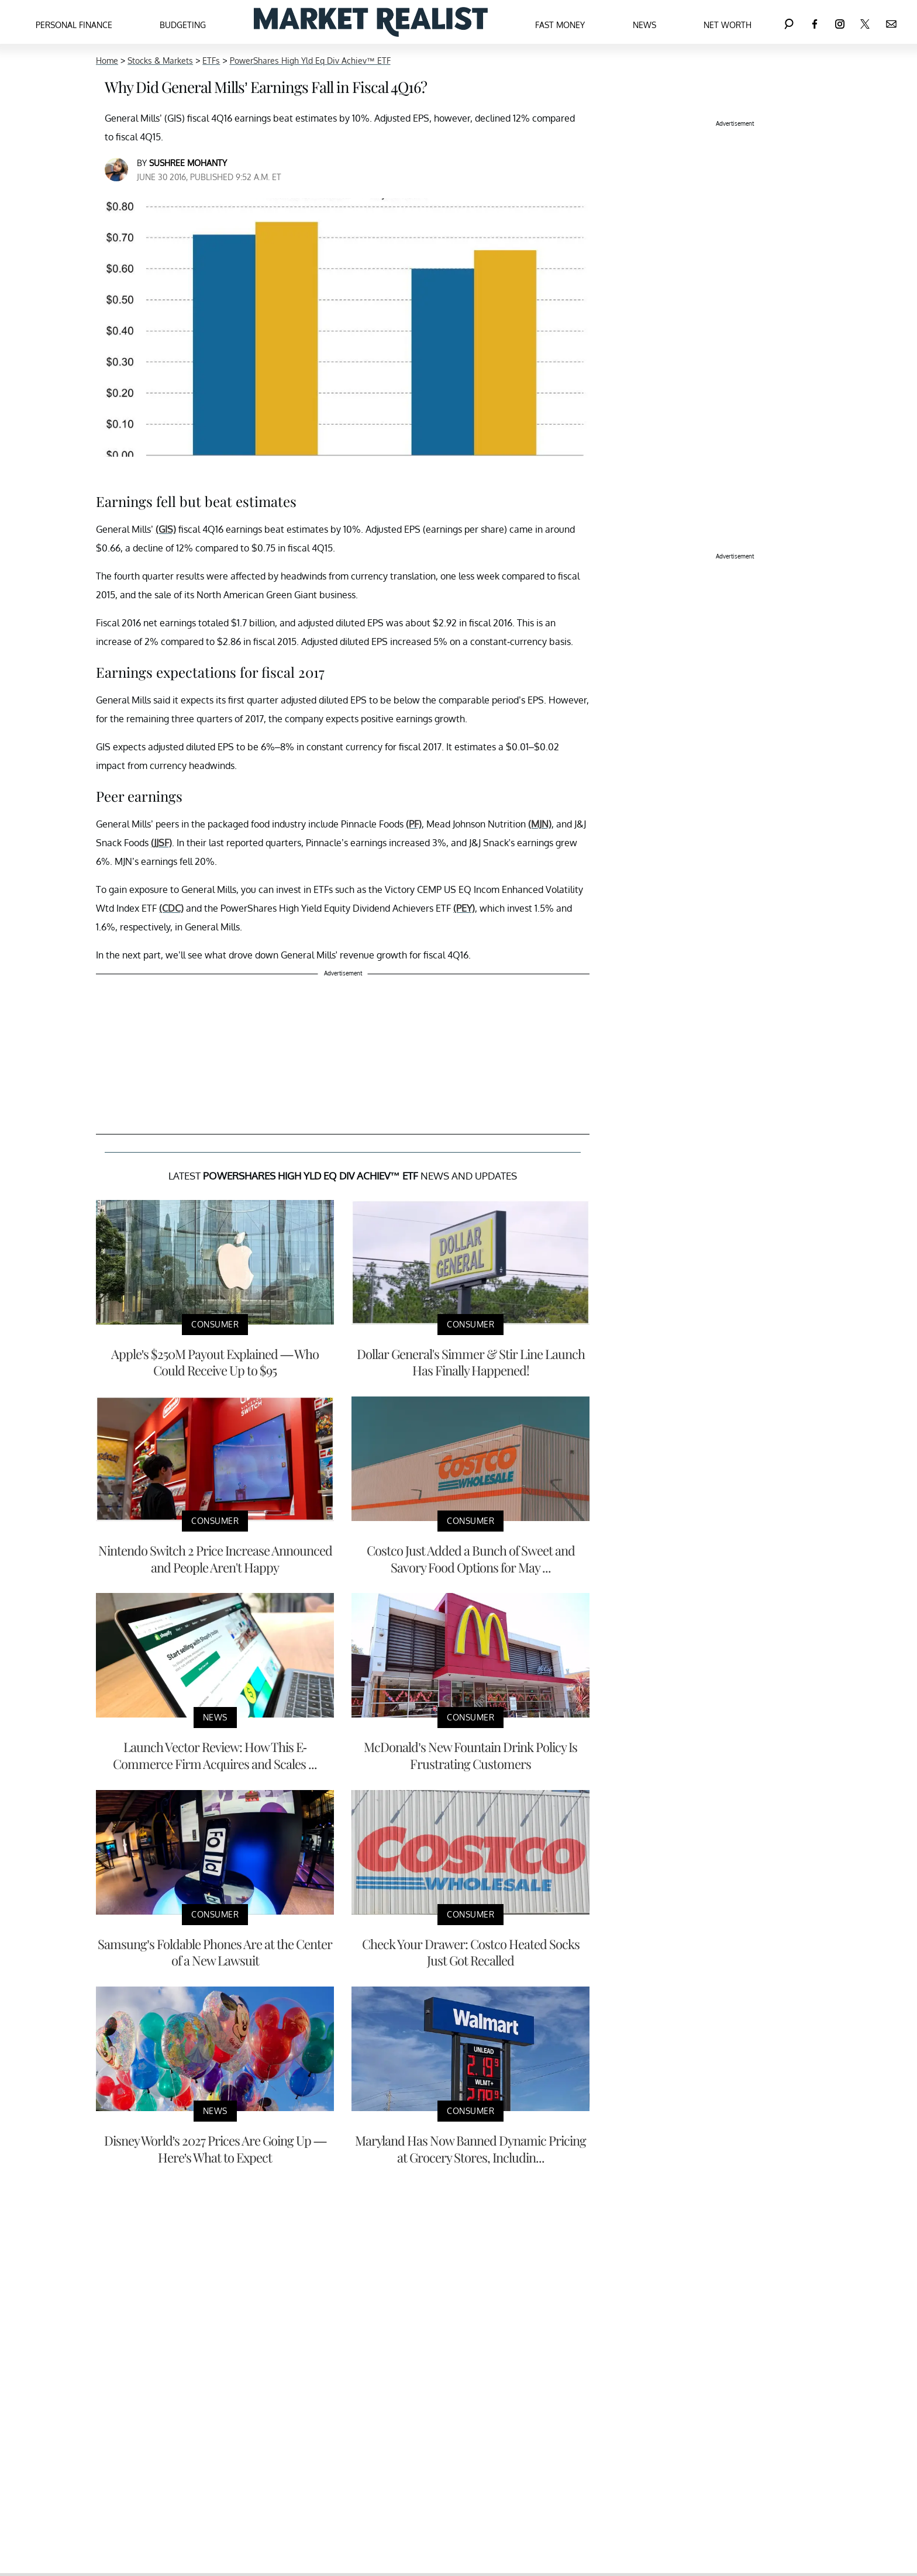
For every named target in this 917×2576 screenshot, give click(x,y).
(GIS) (166, 529)
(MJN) (539, 824)
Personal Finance (74, 25)
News (644, 25)
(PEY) (464, 908)
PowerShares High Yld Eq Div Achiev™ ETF (310, 60)
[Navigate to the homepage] (371, 22)
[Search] (789, 22)
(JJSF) (161, 843)
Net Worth (727, 25)
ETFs (211, 60)
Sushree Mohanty (188, 163)
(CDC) (171, 908)
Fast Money (560, 25)
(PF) (414, 824)
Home (107, 60)
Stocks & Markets (160, 60)
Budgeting (183, 25)
